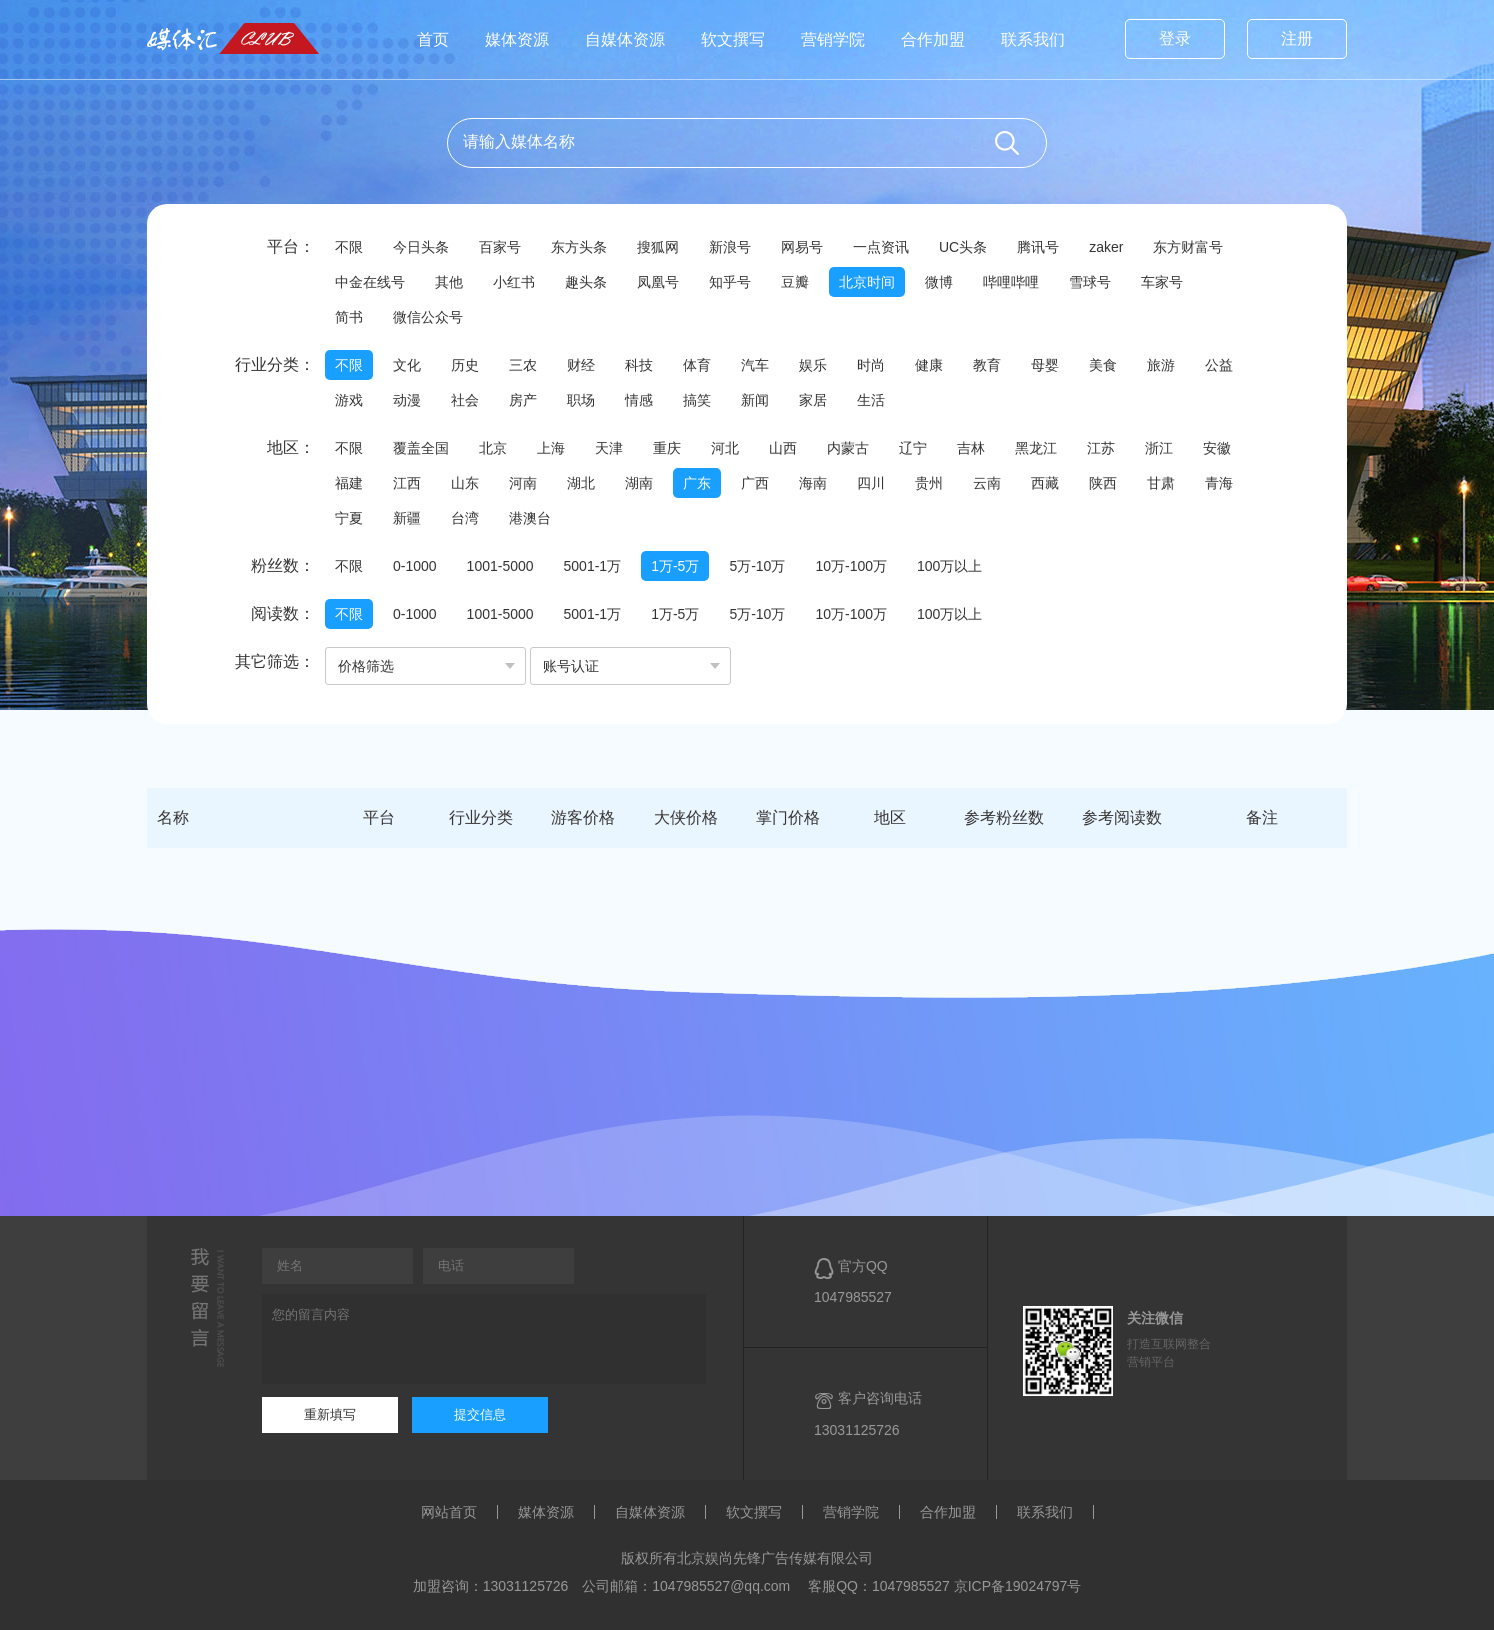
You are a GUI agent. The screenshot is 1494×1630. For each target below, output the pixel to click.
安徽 (1217, 448)
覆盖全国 (421, 448)
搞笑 (697, 400)
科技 (639, 365)
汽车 (755, 365)
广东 (697, 483)
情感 (639, 400)
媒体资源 (517, 39)
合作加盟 (933, 39)
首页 (433, 39)
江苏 (1101, 448)
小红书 (514, 282)
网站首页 (449, 1512)
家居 (813, 400)
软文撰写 (733, 39)
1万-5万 (675, 566)
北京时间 (867, 282)
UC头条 (963, 247)
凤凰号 (658, 282)
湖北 (581, 483)
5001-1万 (593, 566)
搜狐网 (658, 247)
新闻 (755, 400)
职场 (581, 400)
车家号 (1162, 282)
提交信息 (480, 1414)
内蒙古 (848, 448)
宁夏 (349, 518)
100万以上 (949, 566)
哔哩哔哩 (1011, 282)
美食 (1103, 365)
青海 (1219, 483)
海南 (813, 483)
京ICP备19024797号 (1018, 1586)
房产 (523, 400)
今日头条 (421, 247)
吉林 (971, 448)
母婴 (1045, 365)
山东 (465, 483)
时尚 (871, 365)
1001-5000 (500, 566)
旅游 (1161, 365)
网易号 (802, 247)
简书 (349, 317)
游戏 (349, 400)
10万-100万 (851, 566)
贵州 (929, 483)
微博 (939, 282)
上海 (551, 448)
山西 (783, 448)
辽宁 (913, 448)
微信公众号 (428, 317)
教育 (987, 365)
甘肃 (1161, 483)
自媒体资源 (625, 39)
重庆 (667, 448)
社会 (465, 400)
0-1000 (415, 566)
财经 (581, 365)
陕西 (1103, 483)
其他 (449, 282)
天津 (609, 448)
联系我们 (1033, 39)
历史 (465, 365)
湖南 (639, 483)
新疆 (407, 518)
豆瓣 (795, 282)
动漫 (407, 400)
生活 (871, 400)
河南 (523, 483)
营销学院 (833, 39)
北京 (493, 448)
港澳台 (530, 518)
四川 (871, 483)
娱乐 (813, 365)
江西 (407, 483)
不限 (349, 247)
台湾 (465, 518)
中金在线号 (370, 282)
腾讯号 (1038, 247)
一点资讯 (881, 247)
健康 (929, 365)
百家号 (500, 247)
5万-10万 (757, 566)
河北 (725, 448)
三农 (523, 365)
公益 (1219, 365)
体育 (697, 365)
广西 (755, 483)
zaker (1106, 247)
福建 (349, 483)
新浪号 (730, 247)
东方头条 (579, 247)
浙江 (1159, 448)
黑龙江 (1036, 448)
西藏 (1045, 483)
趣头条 (586, 282)
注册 (1297, 38)
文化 (407, 365)
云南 (987, 483)
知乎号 (730, 282)
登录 (1175, 38)
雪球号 (1090, 282)
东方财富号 (1188, 247)
